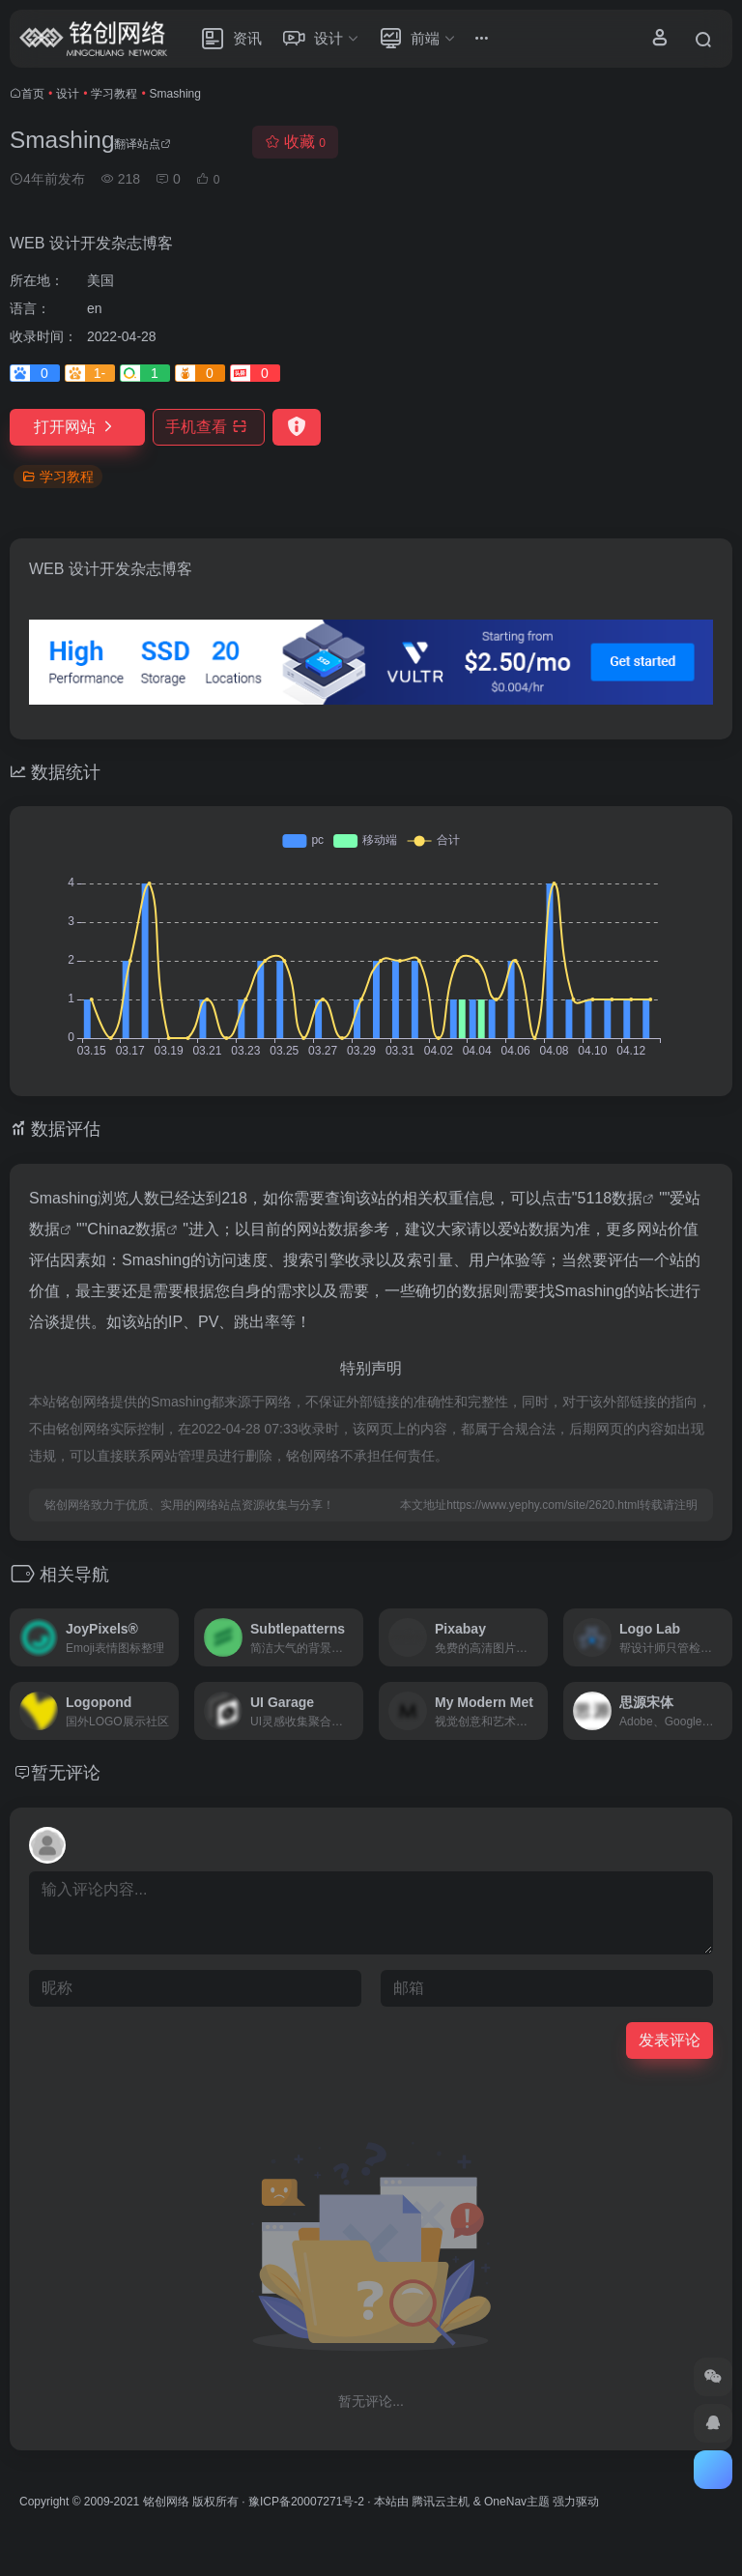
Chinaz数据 (126, 1229)
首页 (32, 94)
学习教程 (114, 94)
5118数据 (610, 1198)
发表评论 (669, 2040)
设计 (67, 94)
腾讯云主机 (441, 2501)
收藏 (295, 141)
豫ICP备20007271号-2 (306, 2501)
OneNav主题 (517, 2501)
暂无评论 (65, 1772)
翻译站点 (142, 144)
